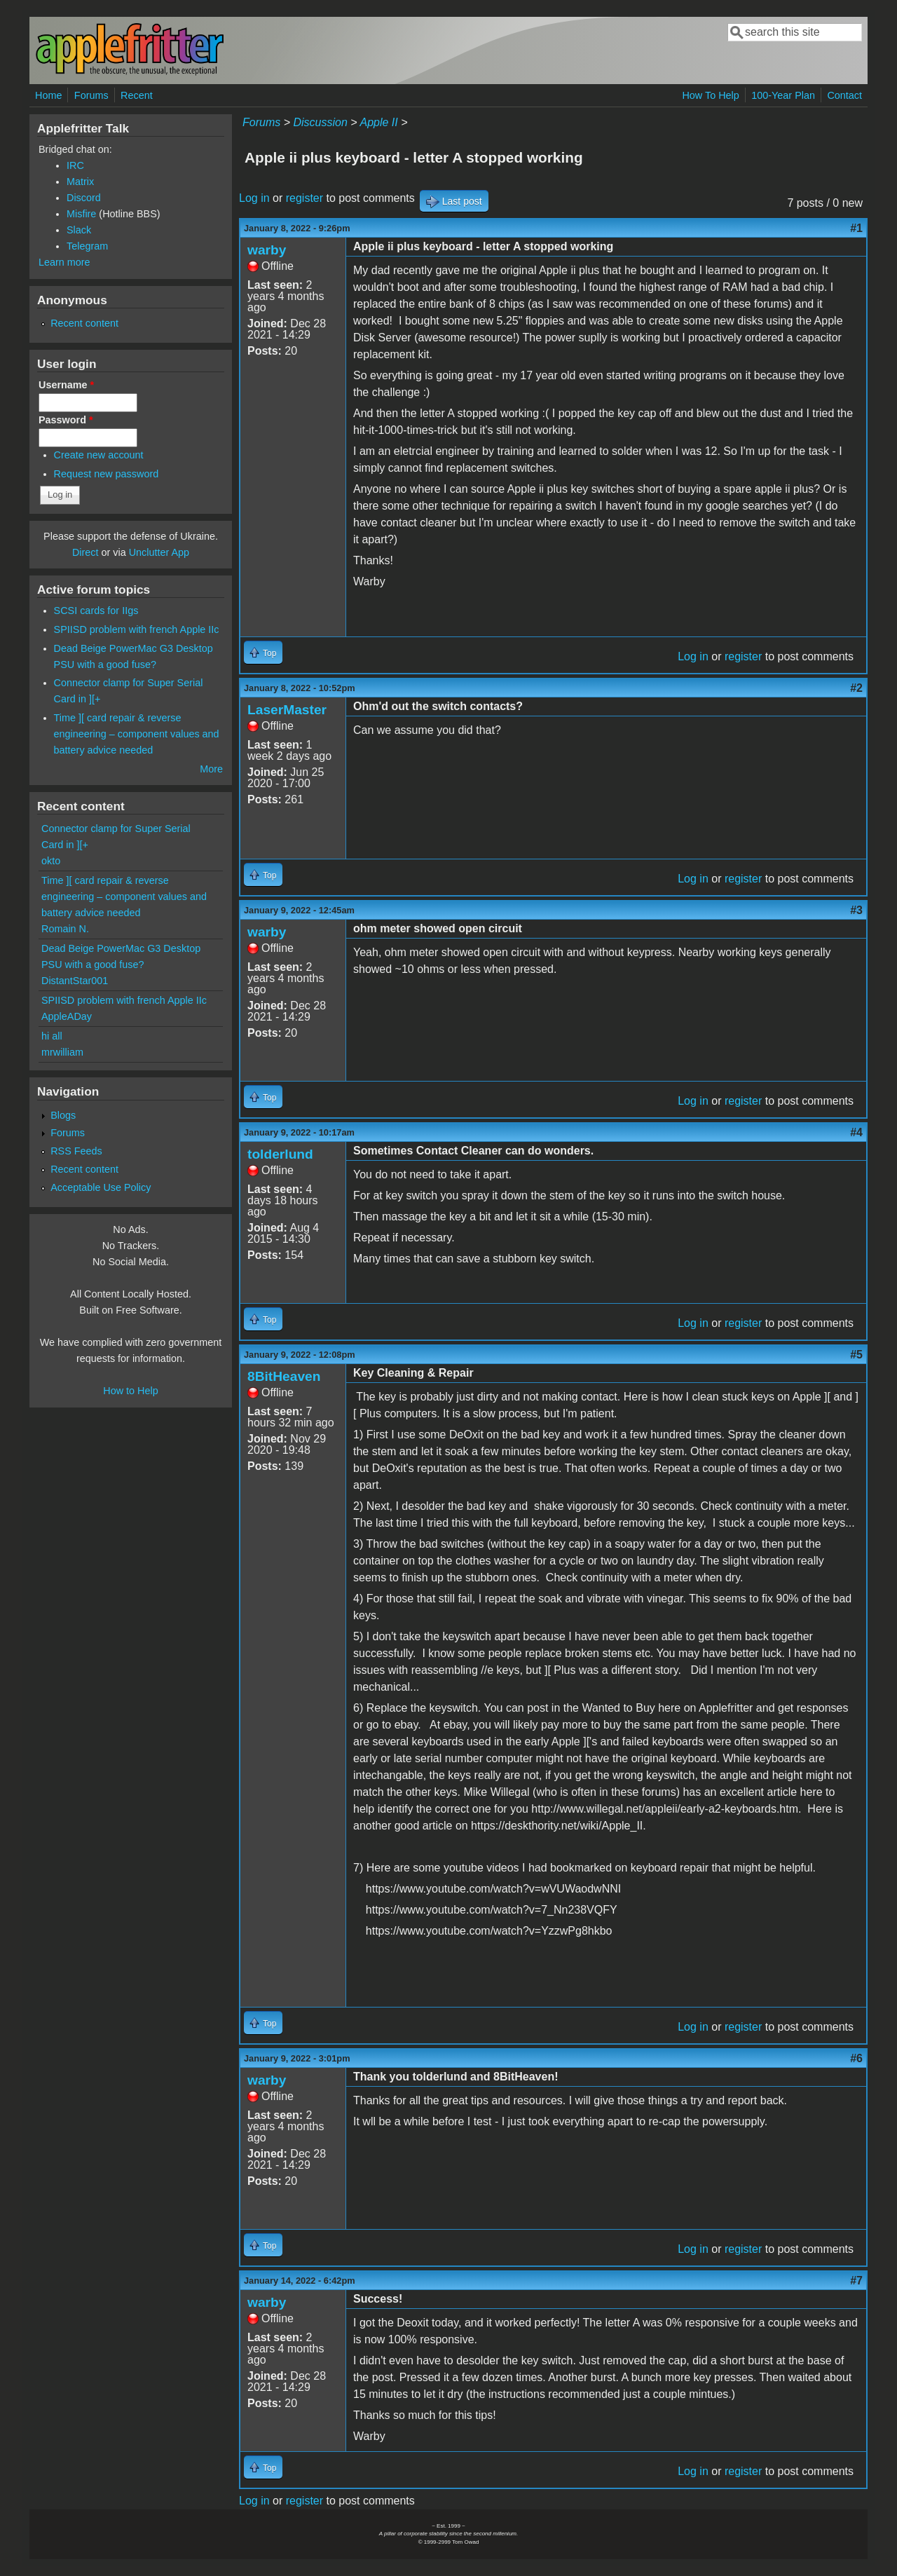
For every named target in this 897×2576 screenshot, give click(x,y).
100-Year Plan (783, 95)
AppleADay (66, 1016)
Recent (137, 95)
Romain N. (65, 928)
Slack (79, 230)
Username (66, 384)
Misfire (81, 213)
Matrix (80, 181)
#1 (856, 228)
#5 (856, 1355)
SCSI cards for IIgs (96, 610)
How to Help (130, 1390)
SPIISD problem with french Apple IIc (136, 629)
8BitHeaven (284, 1376)
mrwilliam (62, 1052)
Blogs (63, 1115)
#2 (856, 688)
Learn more (64, 262)
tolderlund (280, 1154)
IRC (75, 165)
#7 (856, 2281)
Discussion (320, 122)
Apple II (378, 122)
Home (48, 95)
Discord (84, 197)
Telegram (87, 246)
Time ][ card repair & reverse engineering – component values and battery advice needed (136, 734)
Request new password (106, 473)
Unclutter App (159, 552)
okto (50, 860)
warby (266, 250)
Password (66, 419)
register (304, 198)
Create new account (99, 455)
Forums (91, 95)
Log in (254, 198)
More (211, 769)
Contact (844, 95)
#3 (856, 910)
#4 (856, 1132)
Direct (85, 552)
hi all (51, 1036)
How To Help (710, 95)
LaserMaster (287, 709)
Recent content (84, 323)
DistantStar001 (74, 980)
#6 (856, 2058)
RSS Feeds (76, 1151)
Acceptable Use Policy (100, 1187)
